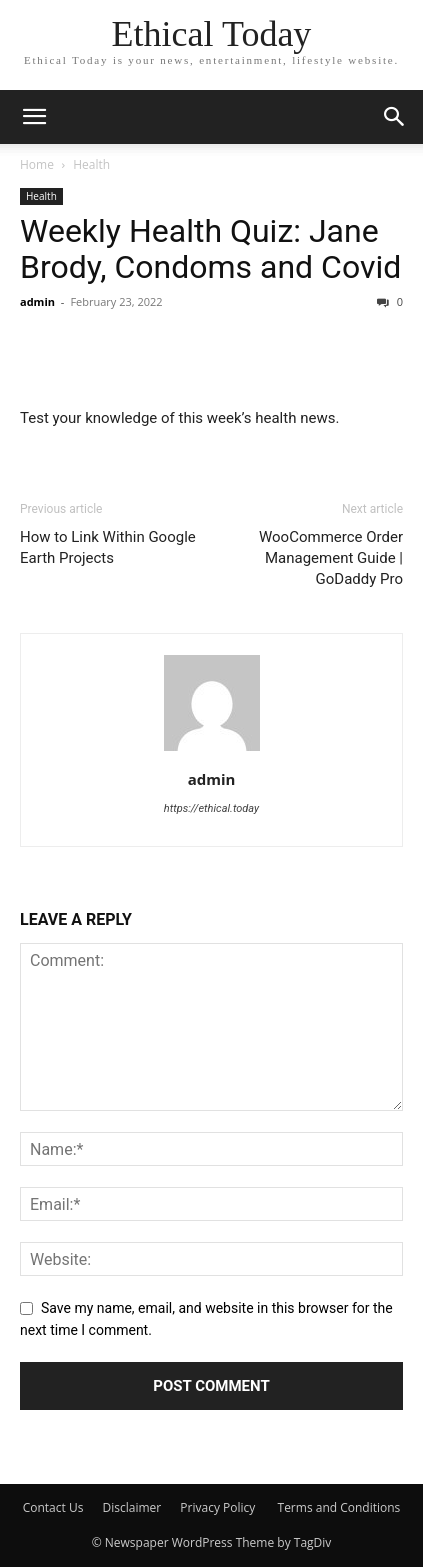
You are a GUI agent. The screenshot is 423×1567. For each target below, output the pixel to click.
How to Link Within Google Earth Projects (108, 547)
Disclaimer (132, 1507)
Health (91, 164)
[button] (395, 117)
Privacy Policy (219, 1507)
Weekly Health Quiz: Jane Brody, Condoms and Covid (210, 249)
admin (37, 301)
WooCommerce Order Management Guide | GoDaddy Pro (331, 558)
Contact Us (53, 1507)
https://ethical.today (211, 808)
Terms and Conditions (339, 1507)
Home (37, 164)
